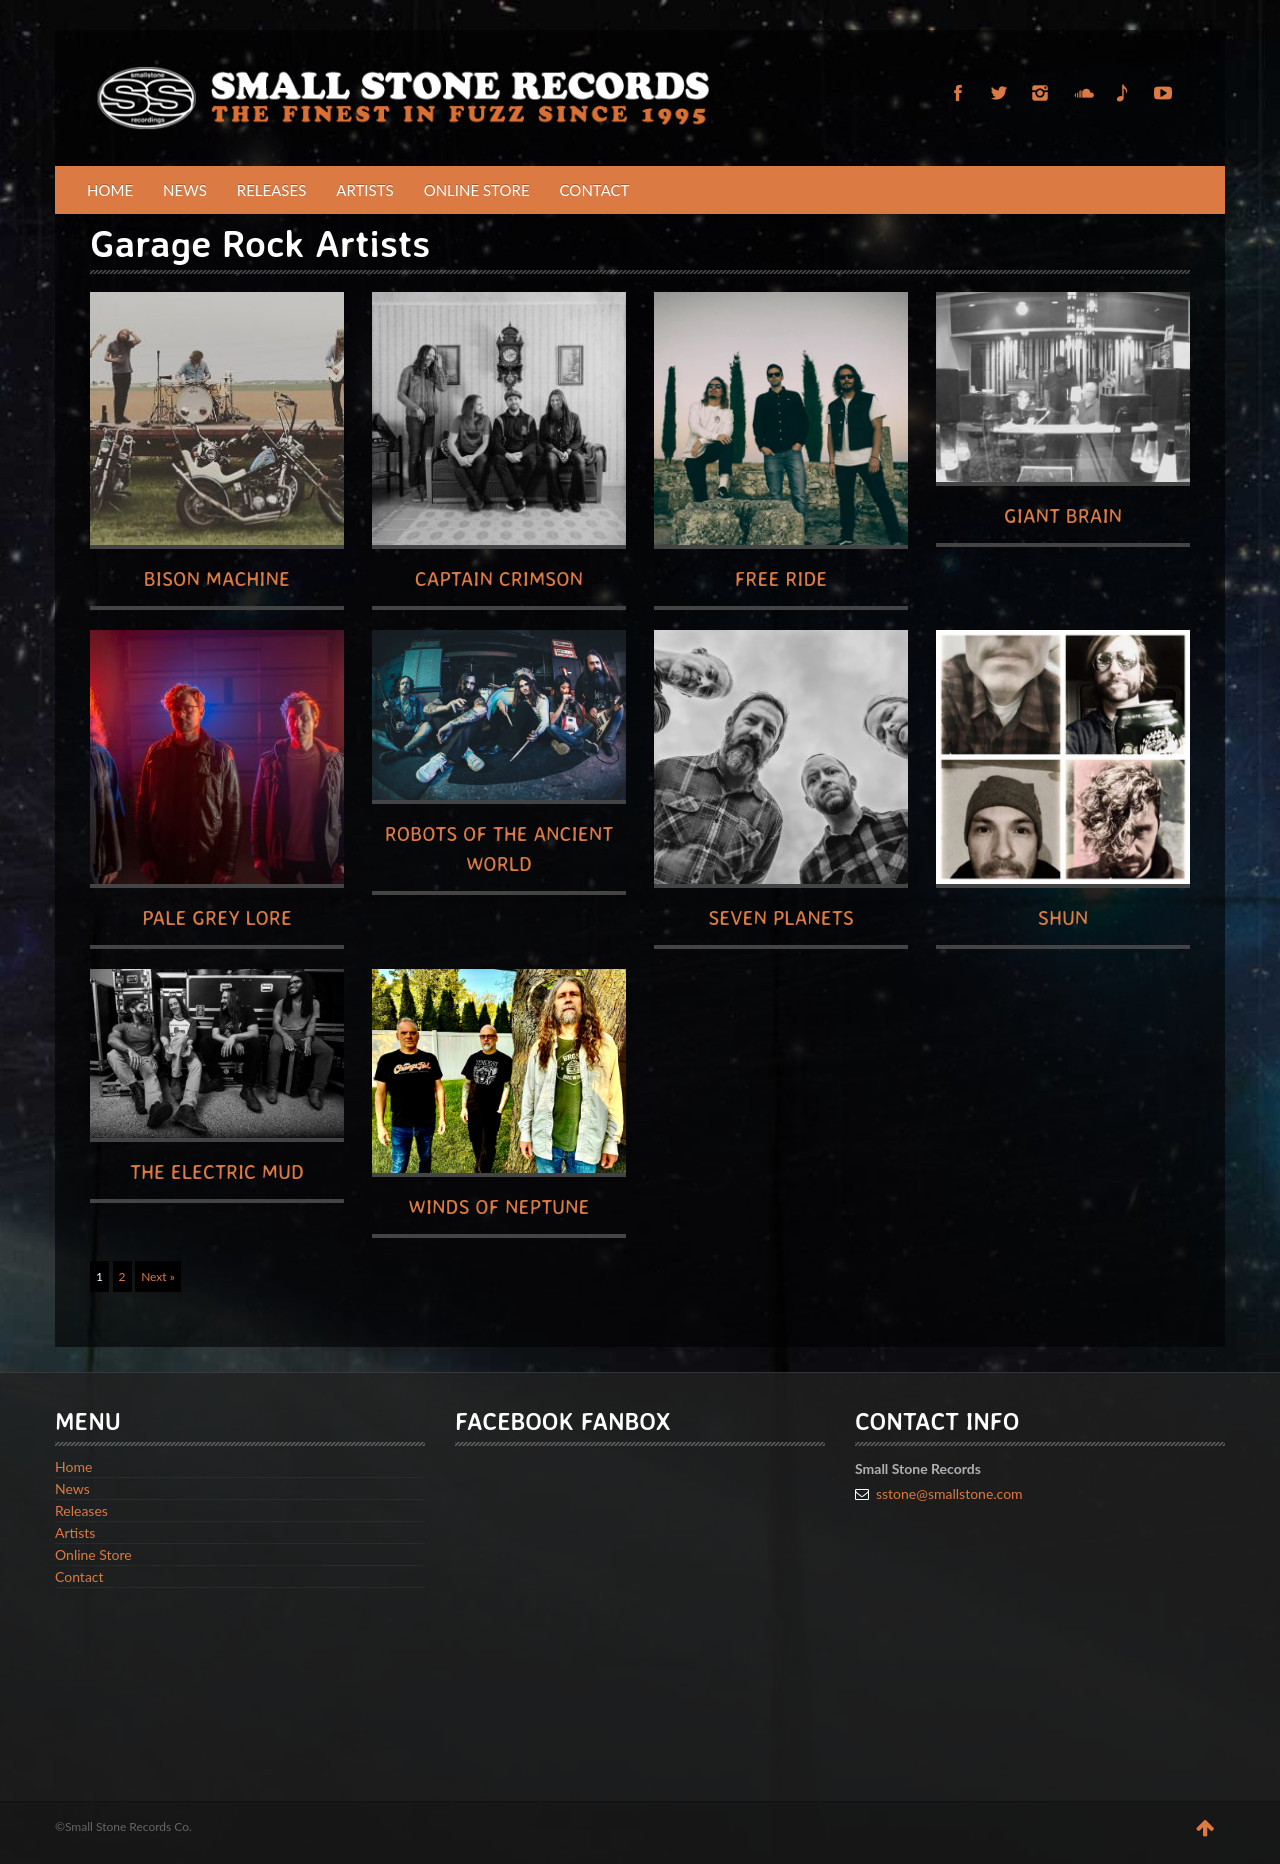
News (185, 190)
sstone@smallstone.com (949, 1493)
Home (110, 190)
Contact (595, 190)
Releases (272, 190)
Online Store (477, 190)
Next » (158, 1276)
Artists (364, 190)
